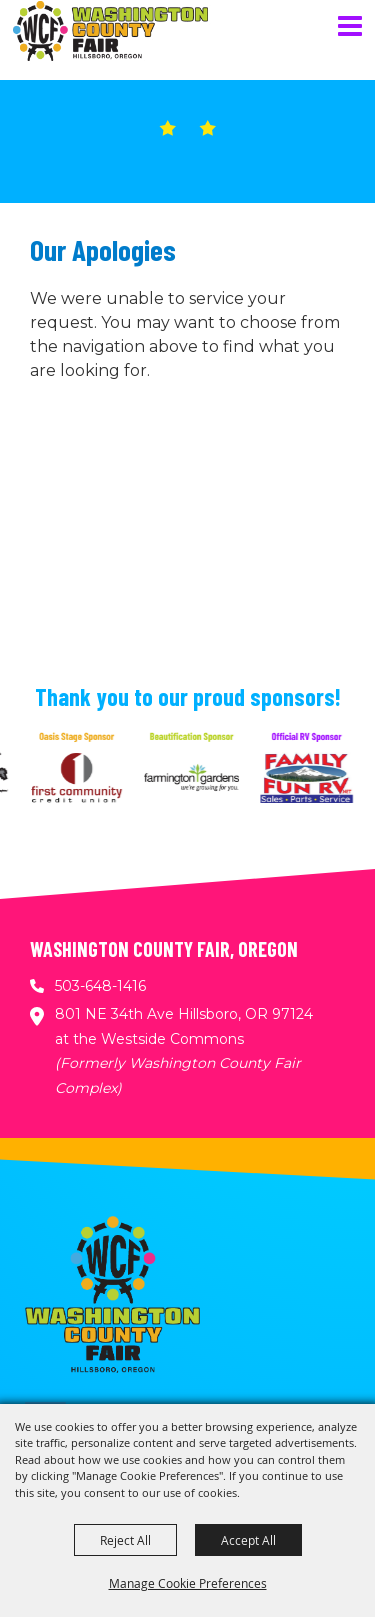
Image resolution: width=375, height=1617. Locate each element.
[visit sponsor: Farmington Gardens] (196, 781)
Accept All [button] (248, 1540)
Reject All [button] (125, 1540)
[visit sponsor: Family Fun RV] (311, 781)
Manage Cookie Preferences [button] (188, 1583)
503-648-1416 (100, 986)
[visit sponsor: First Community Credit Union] (81, 781)
